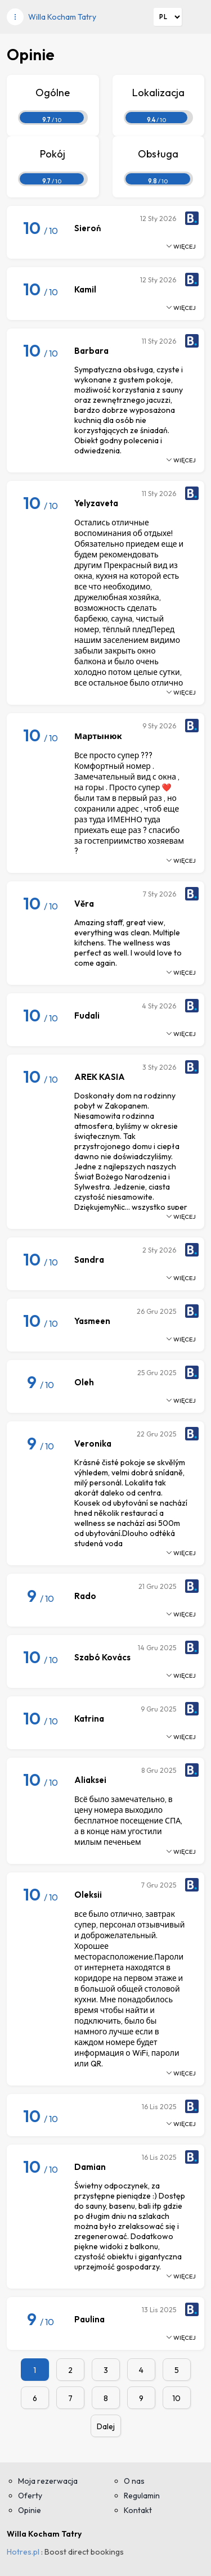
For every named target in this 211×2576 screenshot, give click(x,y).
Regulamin (142, 2496)
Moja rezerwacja (48, 2481)
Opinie (29, 2510)
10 (176, 2398)
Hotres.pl (23, 2552)
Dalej (106, 2426)
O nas (134, 2481)
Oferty (30, 2496)
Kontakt (138, 2510)
